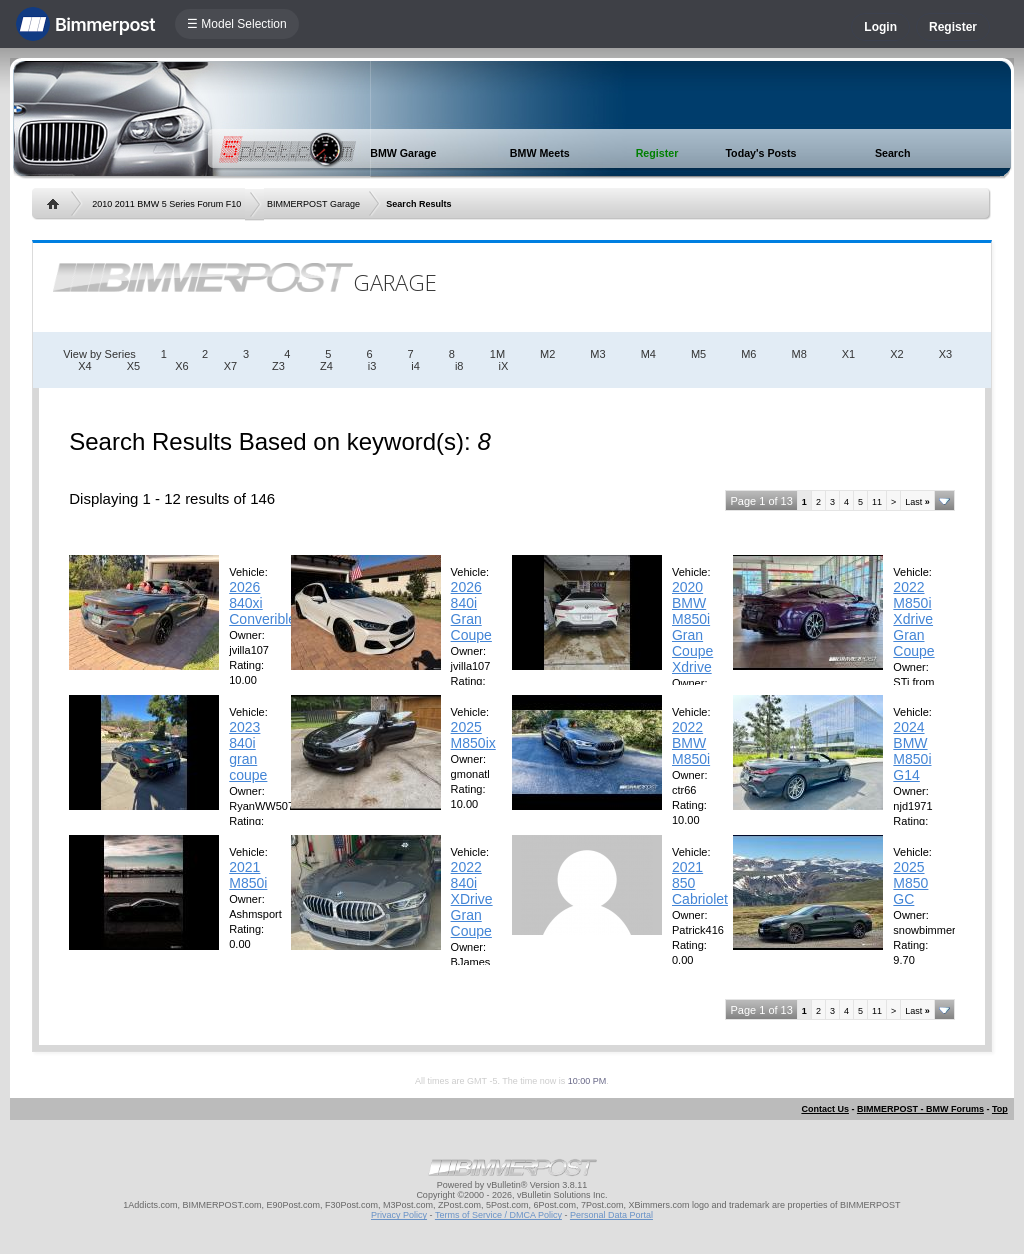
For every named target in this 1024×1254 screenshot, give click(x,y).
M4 (648, 354)
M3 (597, 354)
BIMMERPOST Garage (313, 204)
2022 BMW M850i (691, 743)
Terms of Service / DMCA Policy (498, 1215)
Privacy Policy (399, 1215)
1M (497, 354)
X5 (133, 366)
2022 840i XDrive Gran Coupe (472, 899)
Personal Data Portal (611, 1215)
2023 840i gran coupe (248, 751)
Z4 (326, 366)
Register (953, 27)
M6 (748, 354)
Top (1000, 1109)
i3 (372, 366)
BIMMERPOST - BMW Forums (920, 1109)
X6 (181, 366)
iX (503, 366)
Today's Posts (760, 153)
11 (877, 502)
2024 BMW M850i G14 (912, 751)
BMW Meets (540, 153)
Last (917, 502)
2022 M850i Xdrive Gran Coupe (913, 619)
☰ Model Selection (237, 24)
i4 (415, 366)
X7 (230, 366)
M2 (547, 354)
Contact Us (825, 1109)
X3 (945, 354)
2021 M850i (248, 875)
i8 (459, 366)
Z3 (278, 366)
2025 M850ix (473, 735)
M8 (798, 354)
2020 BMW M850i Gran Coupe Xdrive (692, 627)
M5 (698, 354)
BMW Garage (403, 153)
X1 (848, 354)
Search (893, 153)
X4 (84, 366)
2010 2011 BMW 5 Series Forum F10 (166, 204)
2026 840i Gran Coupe (471, 611)
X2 (896, 354)
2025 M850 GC (910, 883)
